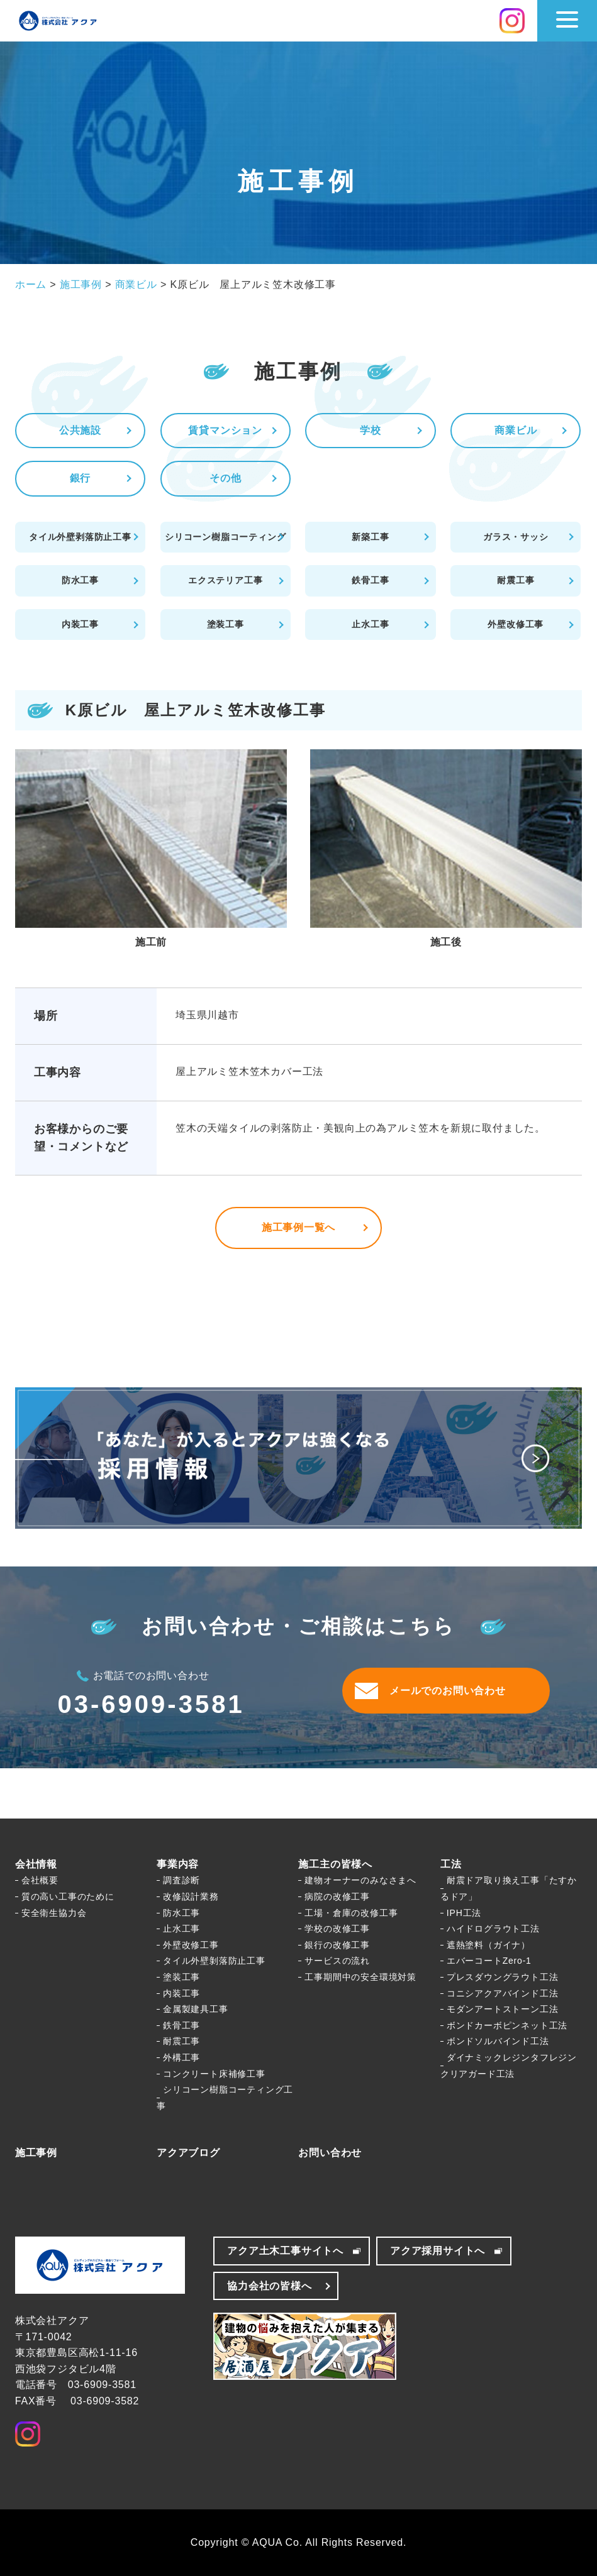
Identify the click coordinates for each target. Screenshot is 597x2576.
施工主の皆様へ (335, 1864)
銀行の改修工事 (337, 1945)
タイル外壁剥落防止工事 (80, 537)
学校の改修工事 (337, 1929)
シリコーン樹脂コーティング (225, 537)
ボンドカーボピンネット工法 (507, 2025)
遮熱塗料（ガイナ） (488, 1945)
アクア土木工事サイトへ (285, 2250)
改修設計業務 (191, 1896)
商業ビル (515, 430)
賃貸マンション (225, 430)
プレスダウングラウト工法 (503, 1977)
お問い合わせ (330, 2152)
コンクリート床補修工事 (214, 2074)
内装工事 (80, 624)
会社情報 (36, 1864)
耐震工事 (515, 580)
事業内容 (178, 1864)
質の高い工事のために (67, 1896)
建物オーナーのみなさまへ (360, 1880)
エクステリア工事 (225, 580)
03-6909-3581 (151, 1704)
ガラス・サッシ (516, 537)
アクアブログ (188, 2152)
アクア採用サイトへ (437, 2250)
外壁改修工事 (516, 624)
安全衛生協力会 (54, 1913)
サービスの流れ (337, 1961)
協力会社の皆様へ (269, 2286)
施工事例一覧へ (299, 1227)
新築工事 (370, 537)
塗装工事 (225, 624)
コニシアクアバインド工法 (503, 1993)
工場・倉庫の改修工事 (351, 1913)
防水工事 (80, 580)
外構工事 (181, 2057)
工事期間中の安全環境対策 (360, 1977)
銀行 (80, 478)
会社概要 (40, 1880)
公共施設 (80, 430)
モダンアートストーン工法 (503, 2009)
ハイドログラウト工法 (493, 1929)
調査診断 (181, 1880)
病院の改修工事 (337, 1896)
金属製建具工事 (195, 2009)
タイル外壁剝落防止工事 (214, 1961)
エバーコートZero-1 (489, 1961)
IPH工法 (464, 1913)
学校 (370, 430)
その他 (225, 478)
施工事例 (36, 2152)
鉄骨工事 (370, 580)
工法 (451, 1864)
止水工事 (370, 624)
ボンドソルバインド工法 (498, 2041)
